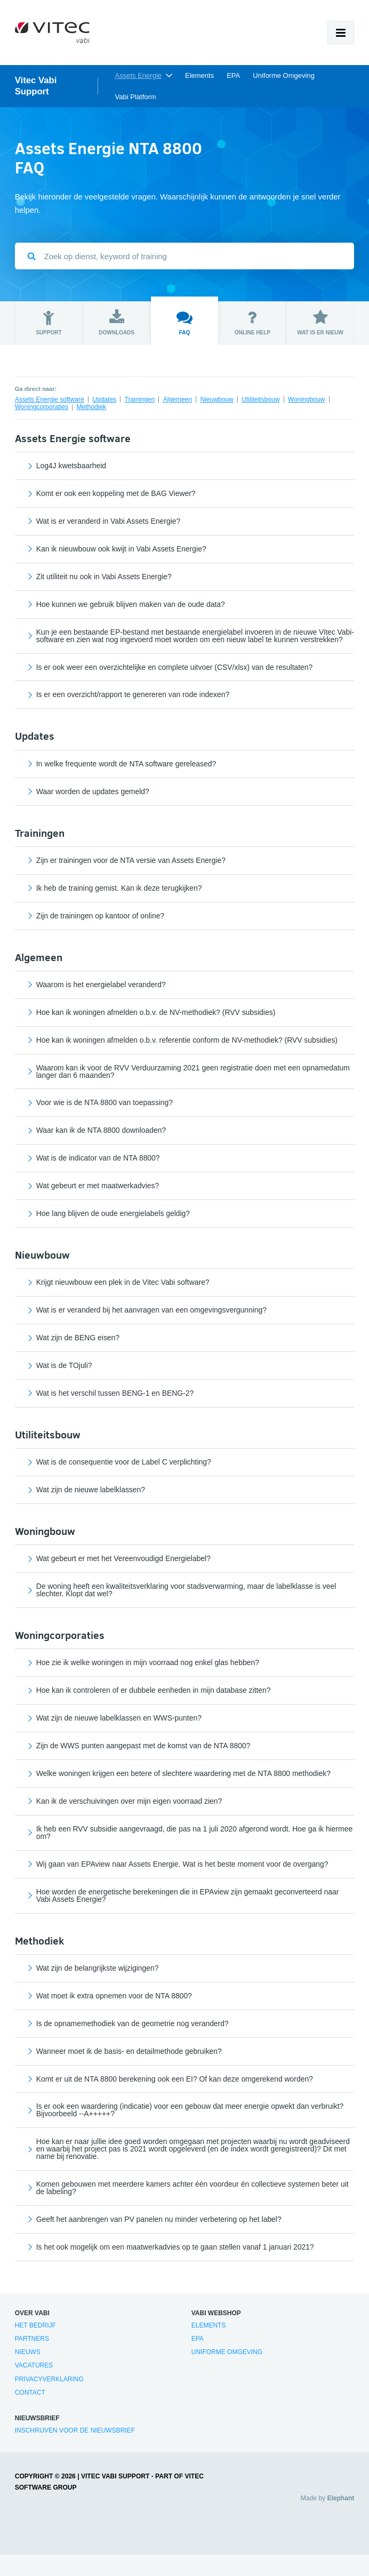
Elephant (340, 2498)
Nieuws (28, 2352)
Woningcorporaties (41, 407)
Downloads (116, 322)
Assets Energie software (49, 399)
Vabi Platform (135, 97)
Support (48, 322)
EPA (233, 75)
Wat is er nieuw (320, 322)
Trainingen (140, 399)
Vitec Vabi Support (36, 86)
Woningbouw (306, 399)
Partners (32, 2338)
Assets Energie (138, 75)
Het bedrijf (35, 2325)
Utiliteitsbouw (260, 399)
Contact (30, 2392)
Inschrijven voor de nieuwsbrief (75, 2430)
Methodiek (92, 407)
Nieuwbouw (216, 399)
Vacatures (34, 2365)
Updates (104, 399)
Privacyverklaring (49, 2379)
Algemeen (177, 399)
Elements (199, 75)
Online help (252, 322)
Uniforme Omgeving (284, 75)
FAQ (184, 322)
